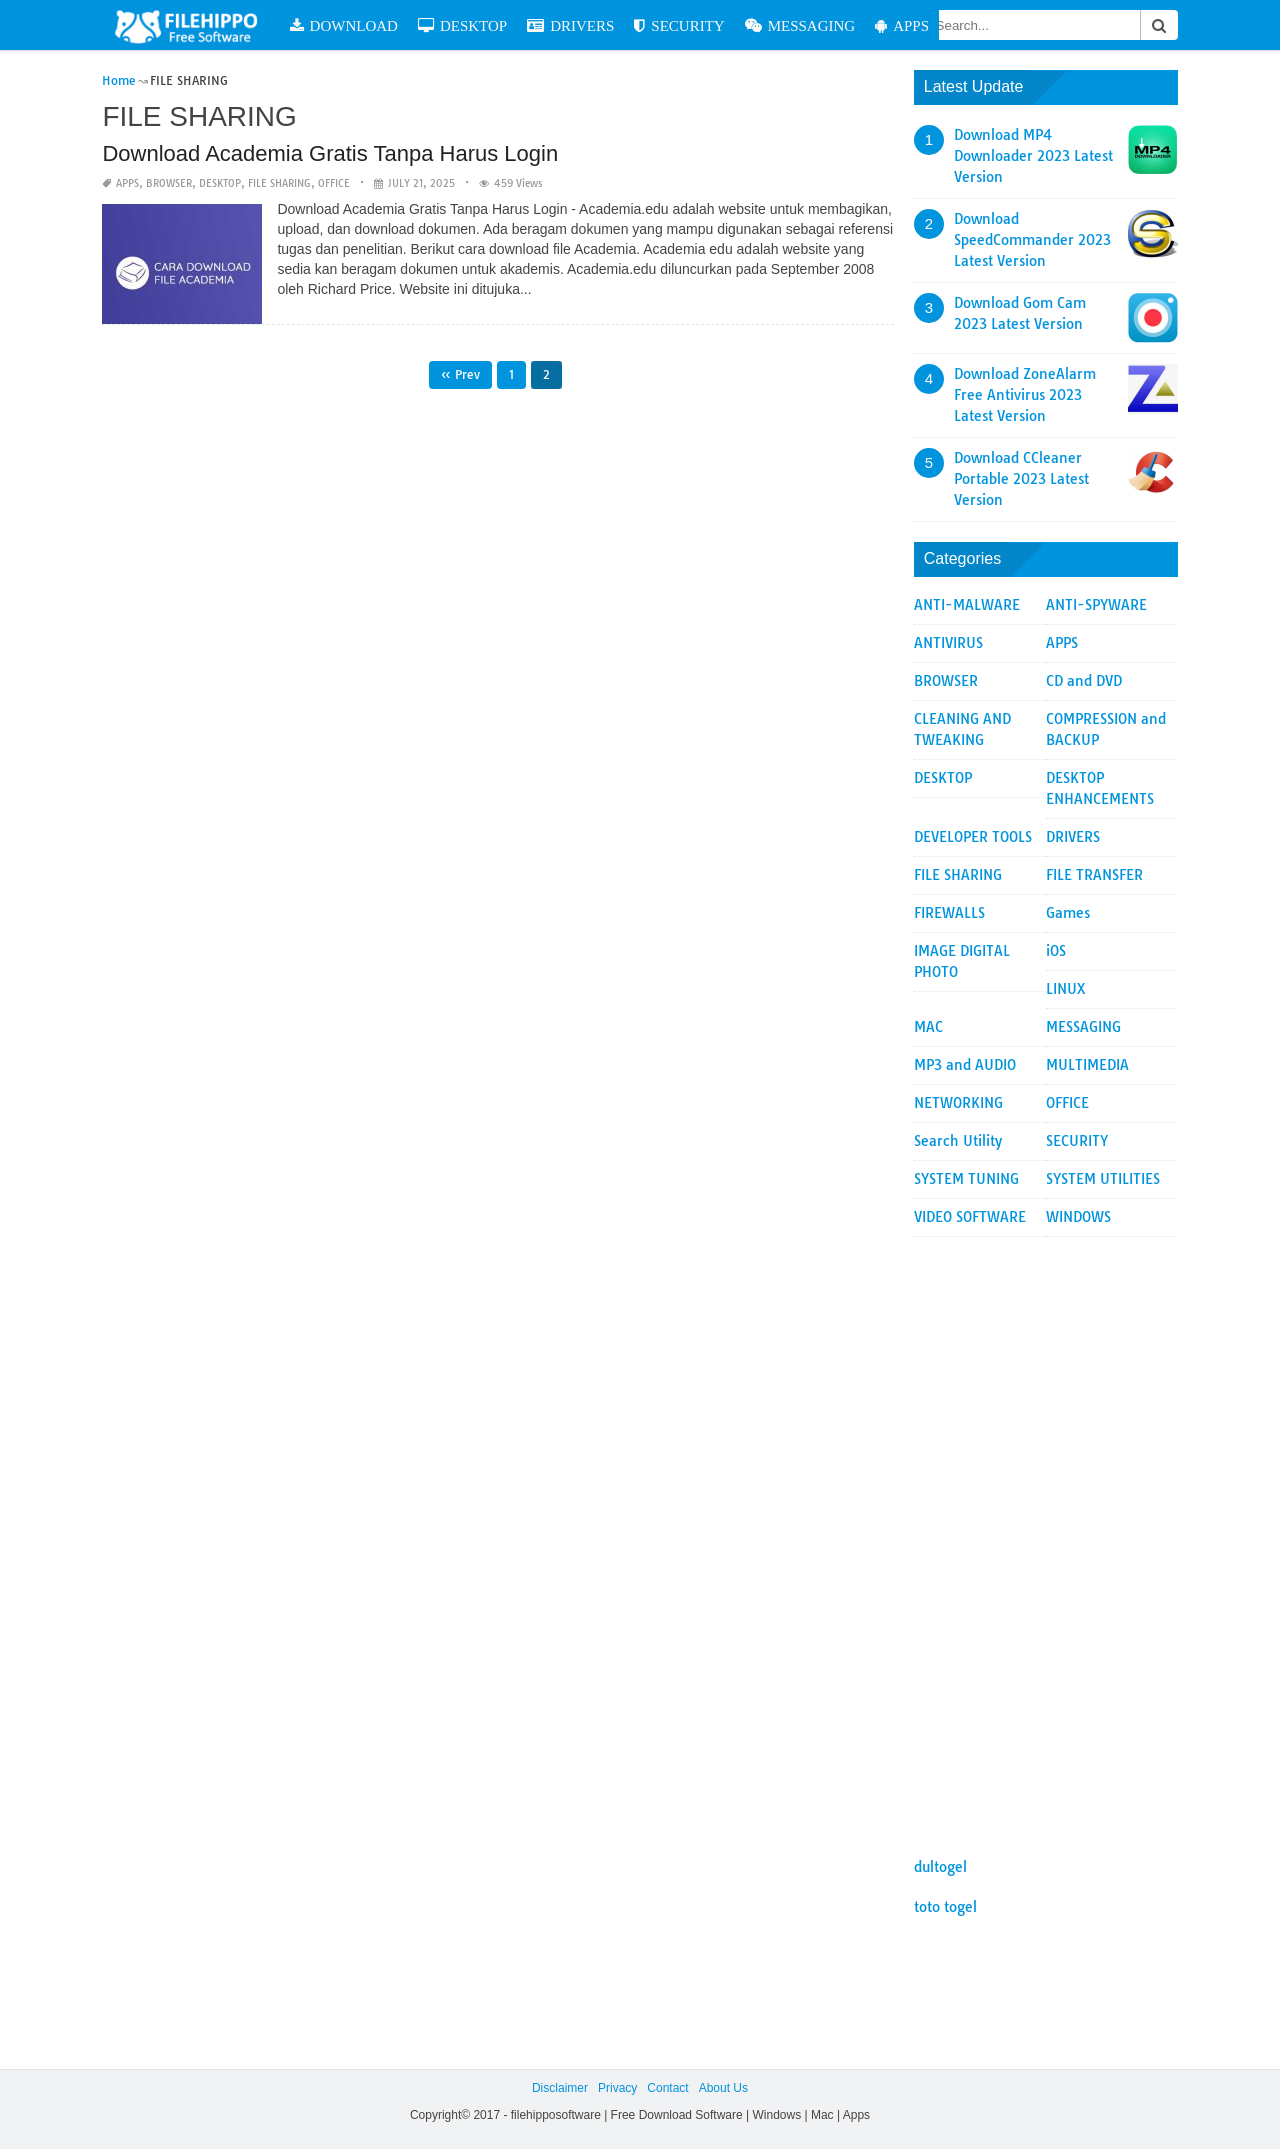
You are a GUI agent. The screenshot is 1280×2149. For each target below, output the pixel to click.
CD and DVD (1084, 681)
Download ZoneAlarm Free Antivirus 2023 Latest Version (1025, 395)
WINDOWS (1078, 1217)
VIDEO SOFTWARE (970, 1217)
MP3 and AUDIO (965, 1065)
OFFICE (334, 183)
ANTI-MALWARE (967, 605)
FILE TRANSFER (1094, 875)
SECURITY (679, 25)
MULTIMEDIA (1087, 1065)
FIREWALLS (949, 913)
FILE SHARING (279, 183)
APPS (902, 25)
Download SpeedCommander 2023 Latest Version (1032, 240)
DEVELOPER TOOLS (973, 837)
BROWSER (169, 183)
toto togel (945, 1907)
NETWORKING (958, 1103)
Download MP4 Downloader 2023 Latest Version (1033, 156)
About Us (723, 2088)
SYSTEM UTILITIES (1103, 1179)
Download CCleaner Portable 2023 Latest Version (1021, 479)
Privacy (617, 2088)
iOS (1056, 951)
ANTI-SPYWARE (1096, 605)
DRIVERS (570, 25)
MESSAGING (800, 25)
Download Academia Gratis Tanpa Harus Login (330, 153)
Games (1068, 913)
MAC (928, 1027)
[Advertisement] (1046, 1537)
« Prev (460, 374)
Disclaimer (560, 2088)
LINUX (1066, 989)
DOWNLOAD (344, 25)
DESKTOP (462, 25)
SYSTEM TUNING (966, 1179)
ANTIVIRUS (948, 643)
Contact (667, 2088)
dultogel (940, 1867)
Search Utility (958, 1141)
